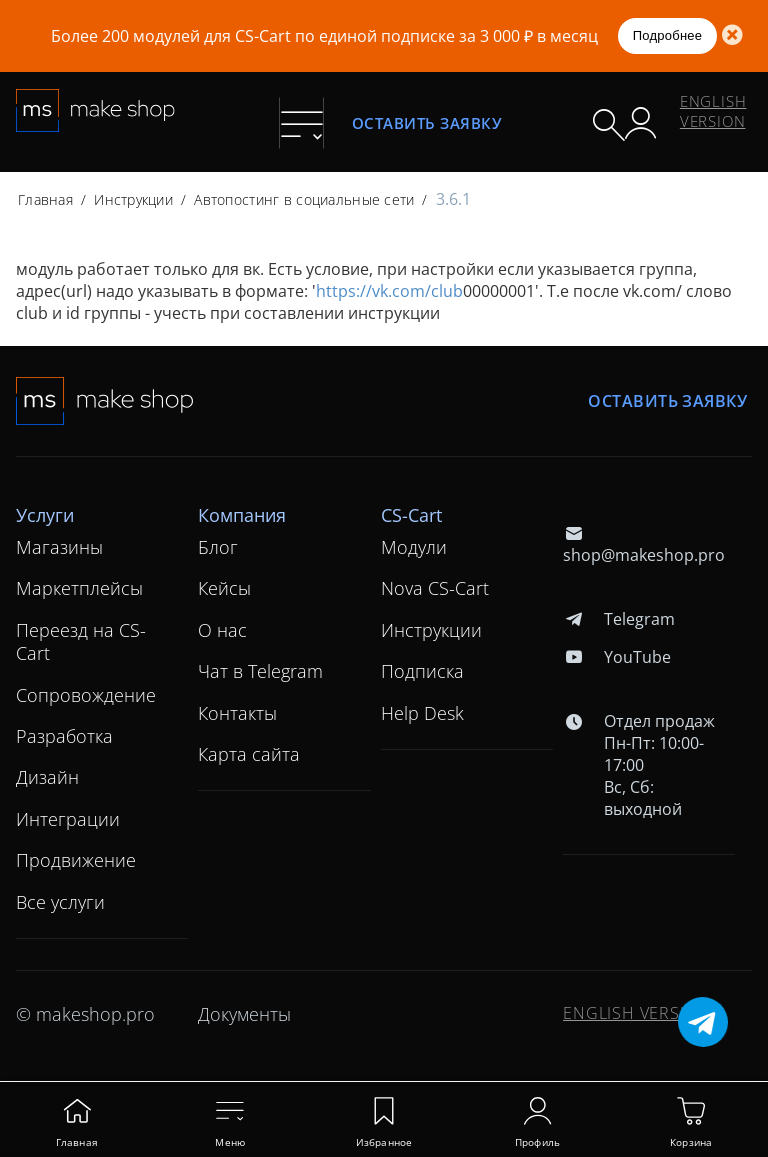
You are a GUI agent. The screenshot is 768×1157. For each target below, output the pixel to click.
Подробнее (668, 35)
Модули (414, 547)
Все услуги (60, 902)
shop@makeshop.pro (644, 544)
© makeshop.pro (85, 1014)
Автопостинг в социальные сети (304, 199)
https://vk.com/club (389, 291)
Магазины (59, 547)
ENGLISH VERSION (713, 111)
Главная (45, 199)
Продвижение (76, 860)
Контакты (237, 713)
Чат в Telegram (260, 671)
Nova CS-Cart (435, 588)
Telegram (618, 619)
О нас (222, 630)
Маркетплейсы (79, 588)
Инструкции (133, 199)
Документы (244, 1014)
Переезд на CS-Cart (81, 641)
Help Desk (422, 713)
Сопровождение (86, 695)
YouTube (616, 657)
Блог (218, 547)
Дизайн (47, 777)
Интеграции (68, 819)
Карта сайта (249, 754)
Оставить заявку (427, 122)
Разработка (64, 736)
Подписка (422, 671)
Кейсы (224, 588)
